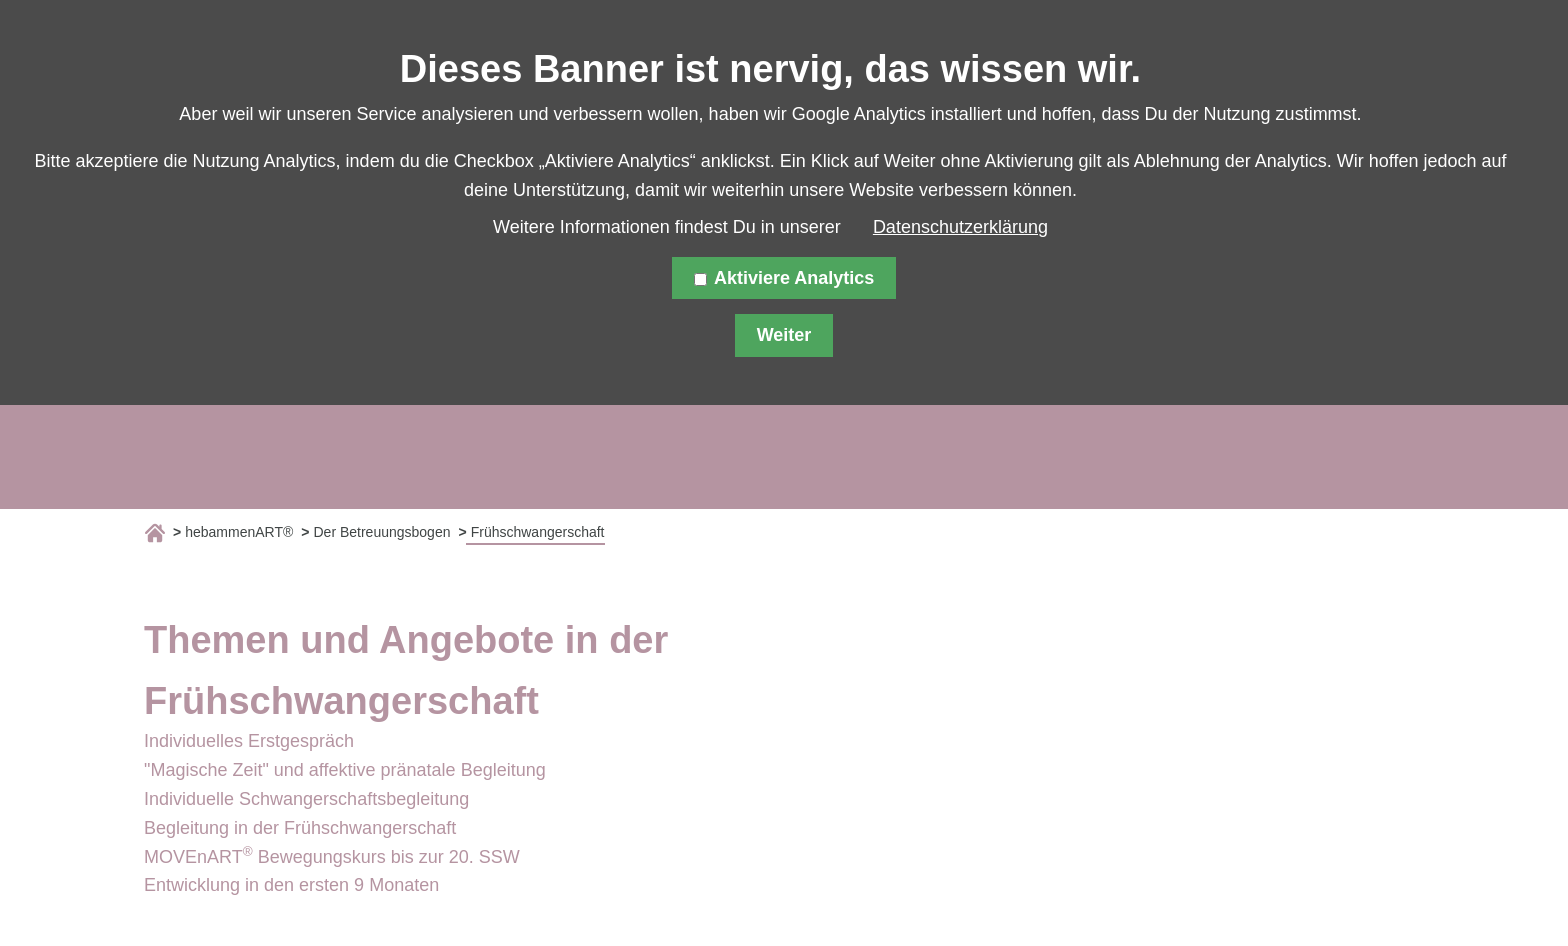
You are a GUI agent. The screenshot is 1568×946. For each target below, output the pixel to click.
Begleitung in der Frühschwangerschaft (300, 828)
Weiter (784, 335)
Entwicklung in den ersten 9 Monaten (291, 885)
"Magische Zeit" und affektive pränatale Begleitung (345, 770)
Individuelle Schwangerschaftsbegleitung (306, 799)
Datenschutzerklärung (960, 227)
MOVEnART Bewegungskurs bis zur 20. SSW (332, 857)
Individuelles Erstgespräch (249, 741)
